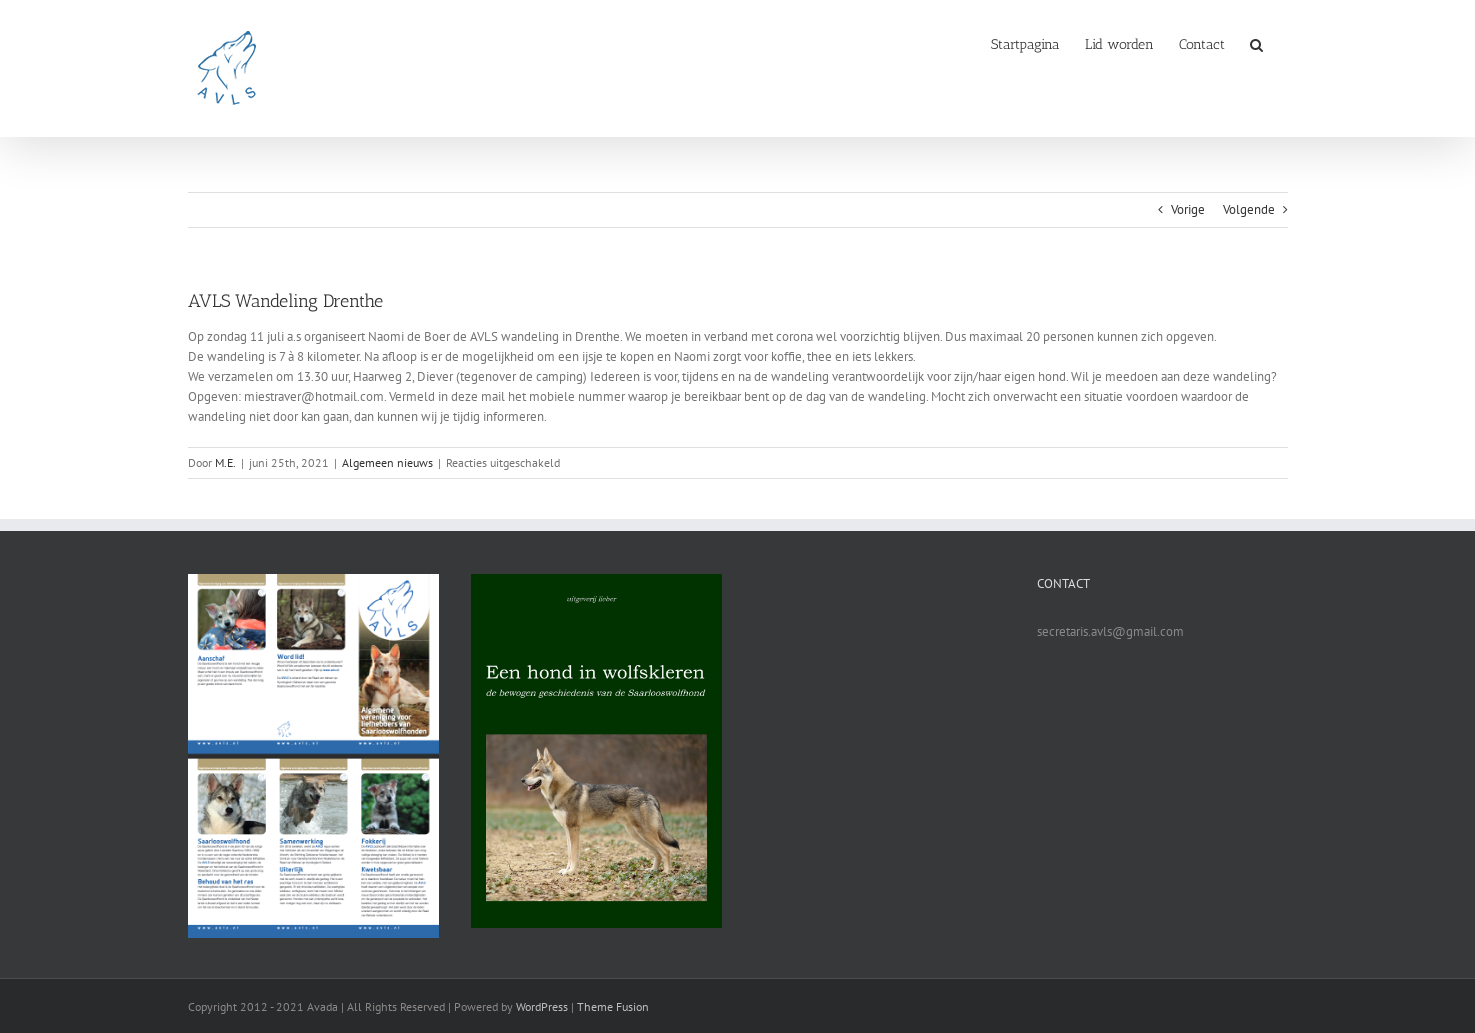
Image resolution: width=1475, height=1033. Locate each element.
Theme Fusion (613, 1006)
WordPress (542, 1006)
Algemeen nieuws (387, 462)
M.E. (225, 462)
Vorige (1188, 209)
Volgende (1249, 209)
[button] (1256, 43)
